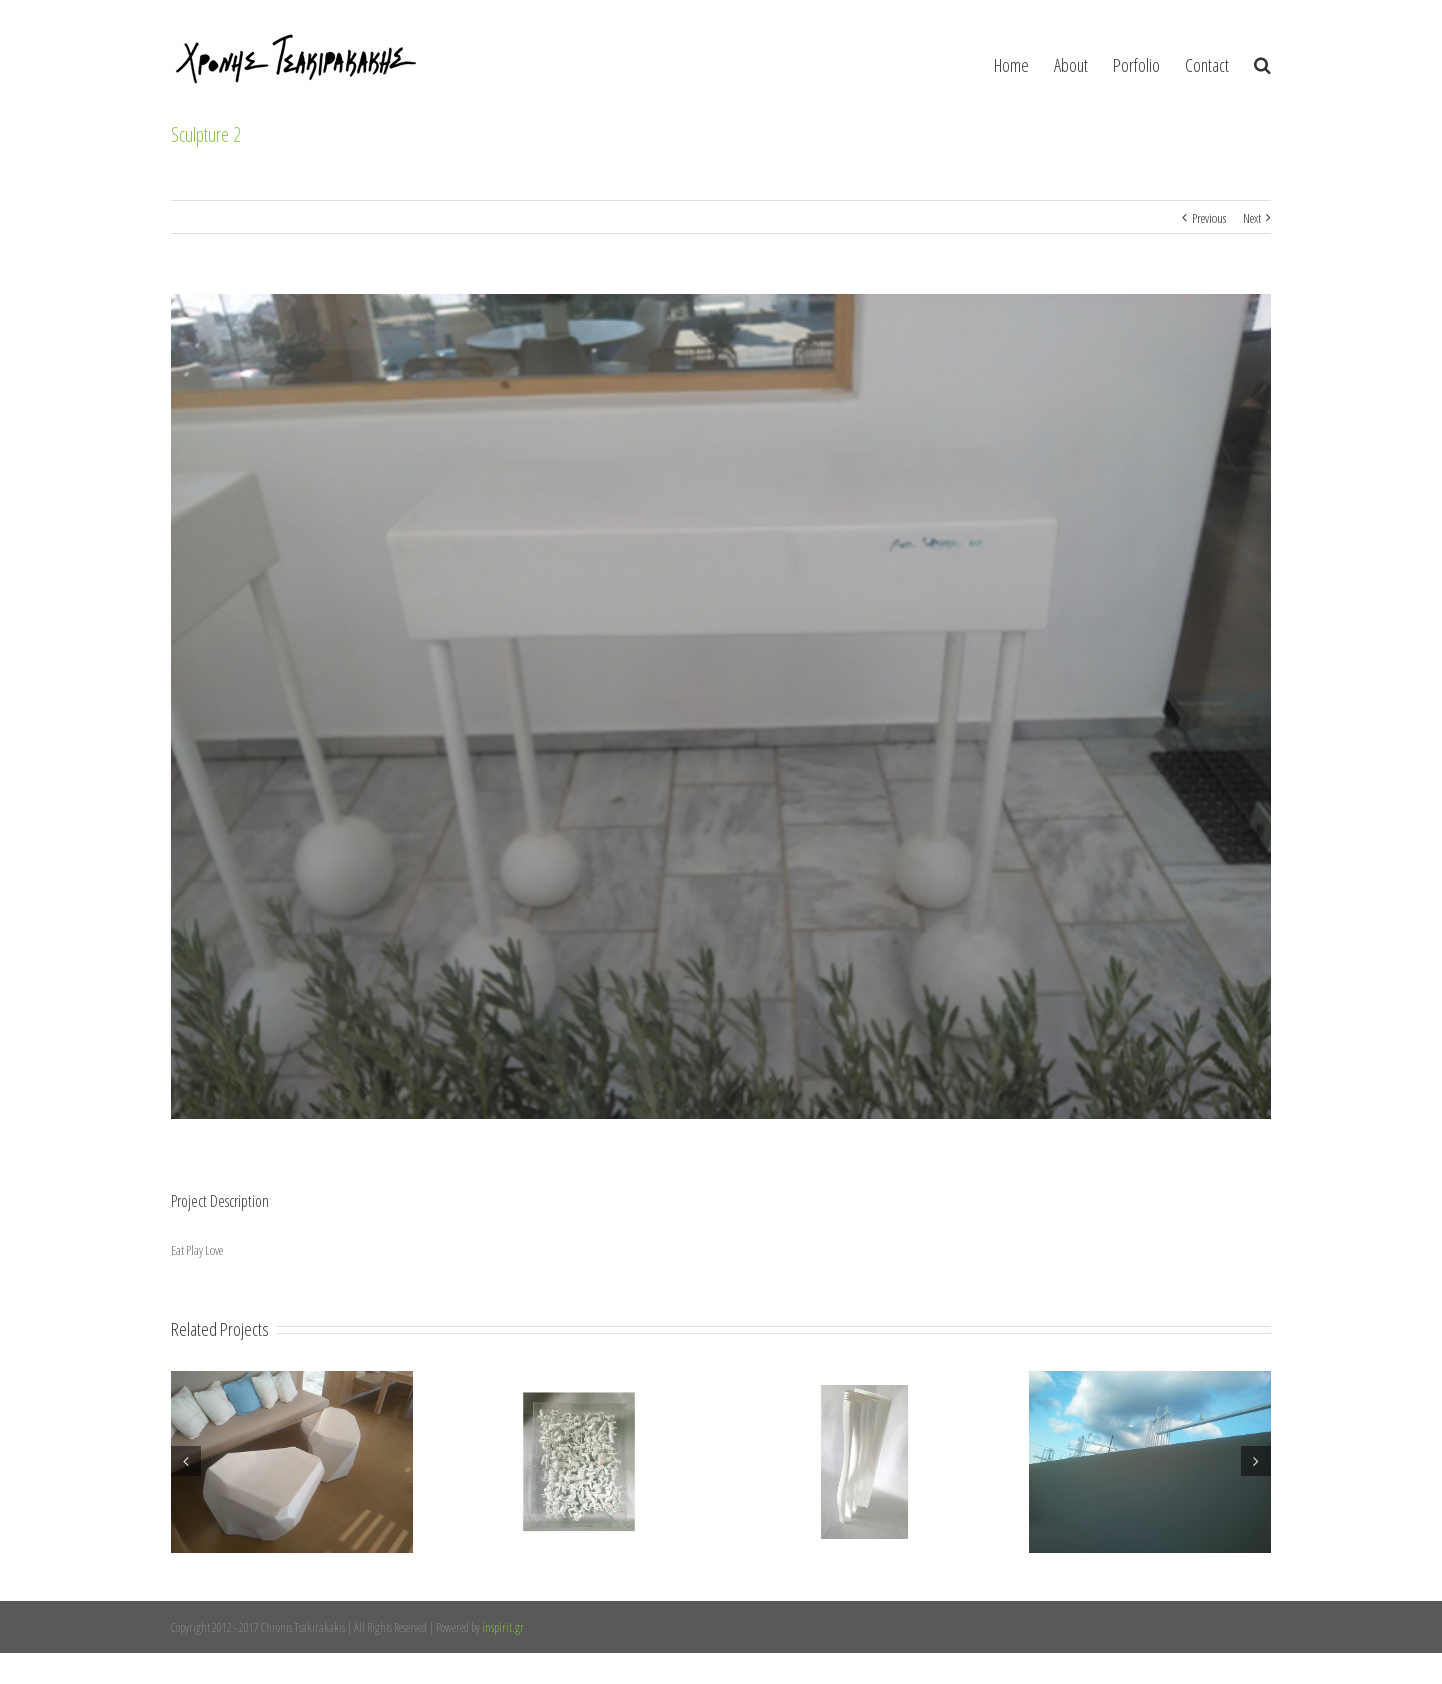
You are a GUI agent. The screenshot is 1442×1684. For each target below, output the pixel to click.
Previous (1209, 218)
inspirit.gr (503, 1627)
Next (1252, 218)
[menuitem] (1024, 60)
